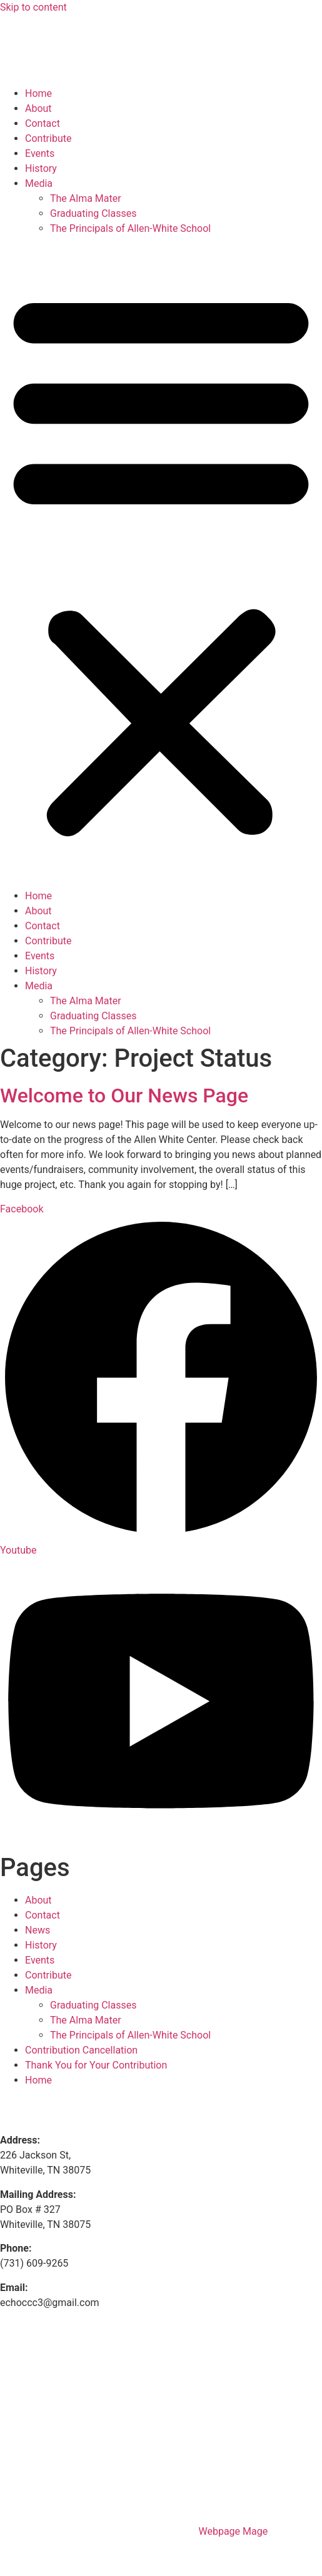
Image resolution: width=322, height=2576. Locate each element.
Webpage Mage (233, 2531)
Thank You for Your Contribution (96, 2065)
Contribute (48, 138)
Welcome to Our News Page (124, 1095)
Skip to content (33, 7)
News (37, 1930)
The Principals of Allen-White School (130, 228)
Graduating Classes (93, 213)
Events (39, 153)
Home (38, 93)
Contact (42, 123)
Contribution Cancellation (81, 2050)
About (38, 108)
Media (39, 183)
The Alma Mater (85, 198)
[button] (161, 562)
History (41, 168)
